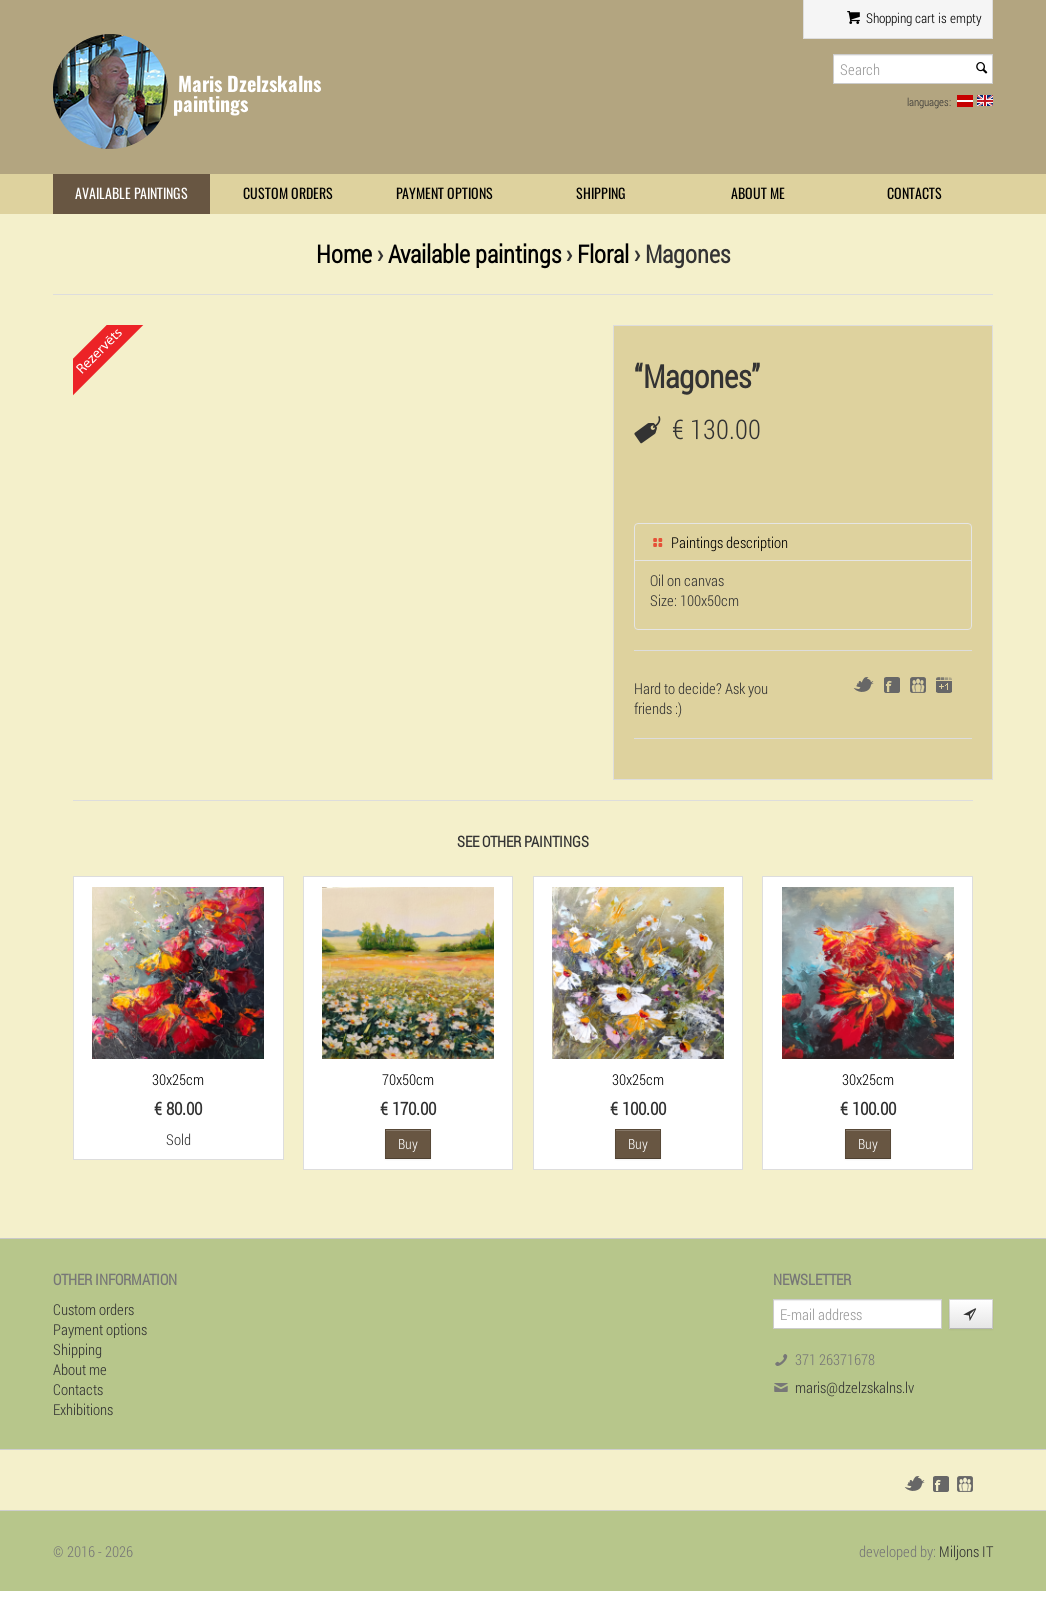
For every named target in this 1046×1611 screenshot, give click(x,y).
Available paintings (131, 193)
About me (758, 193)
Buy (408, 1143)
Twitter (863, 684)
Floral (603, 253)
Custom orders (288, 193)
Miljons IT (966, 1551)
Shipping (601, 193)
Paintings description (719, 542)
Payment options (444, 193)
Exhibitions (83, 1409)
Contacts (914, 193)
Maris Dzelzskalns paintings (247, 93)
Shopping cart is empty (914, 18)
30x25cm (178, 1079)
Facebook (892, 685)
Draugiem (918, 685)
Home (344, 253)
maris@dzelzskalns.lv (854, 1387)
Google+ (944, 685)
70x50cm (408, 1079)
